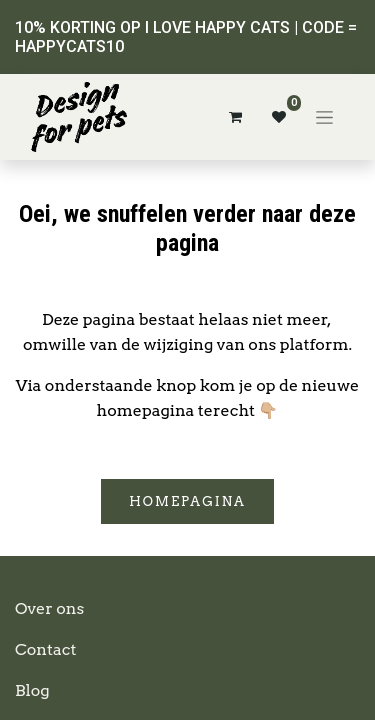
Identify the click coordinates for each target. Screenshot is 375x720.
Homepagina (187, 501)
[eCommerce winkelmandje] (235, 117)
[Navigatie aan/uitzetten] (324, 117)
